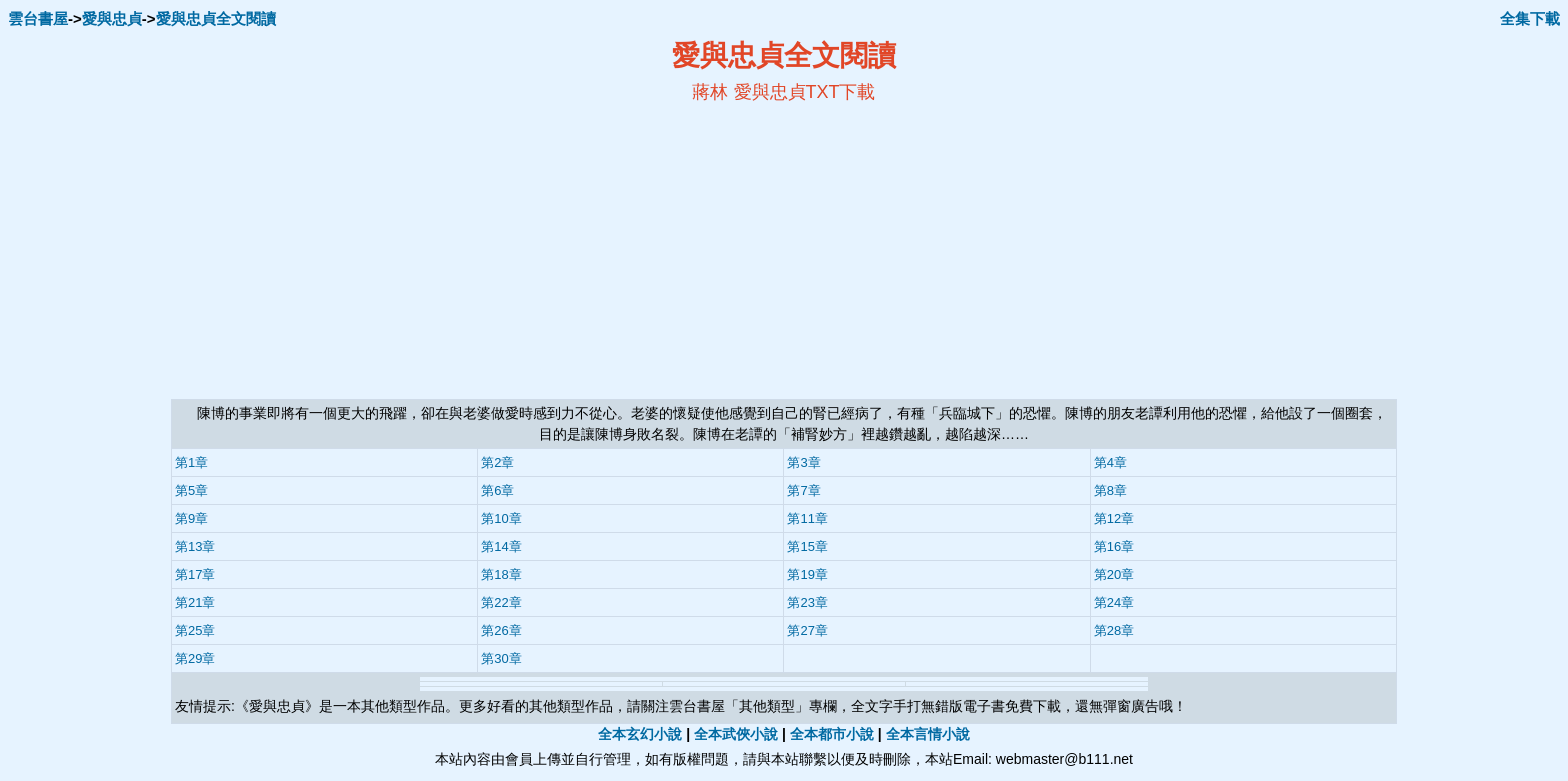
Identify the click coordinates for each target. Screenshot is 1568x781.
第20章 (1114, 574)
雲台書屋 (38, 18)
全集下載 (1530, 18)
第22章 (501, 602)
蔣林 (710, 92)
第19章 (807, 574)
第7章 (803, 490)
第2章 (497, 462)
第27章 (807, 630)
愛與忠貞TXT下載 (805, 92)
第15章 (807, 546)
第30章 (501, 658)
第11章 (807, 518)
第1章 (191, 462)
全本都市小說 (832, 734)
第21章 (195, 602)
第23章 (807, 602)
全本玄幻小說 (640, 734)
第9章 (191, 518)
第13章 (195, 546)
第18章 (501, 574)
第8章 (1110, 490)
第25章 (195, 630)
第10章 (501, 518)
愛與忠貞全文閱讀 (216, 18)
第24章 (1114, 602)
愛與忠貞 (112, 18)
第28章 (1114, 630)
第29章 (195, 658)
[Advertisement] (590, 251)
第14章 (501, 546)
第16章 (1114, 546)
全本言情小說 (928, 734)
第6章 (497, 490)
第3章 (803, 462)
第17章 (195, 574)
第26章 (501, 630)
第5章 (191, 490)
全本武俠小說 (736, 734)
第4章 (1110, 462)
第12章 (1114, 518)
